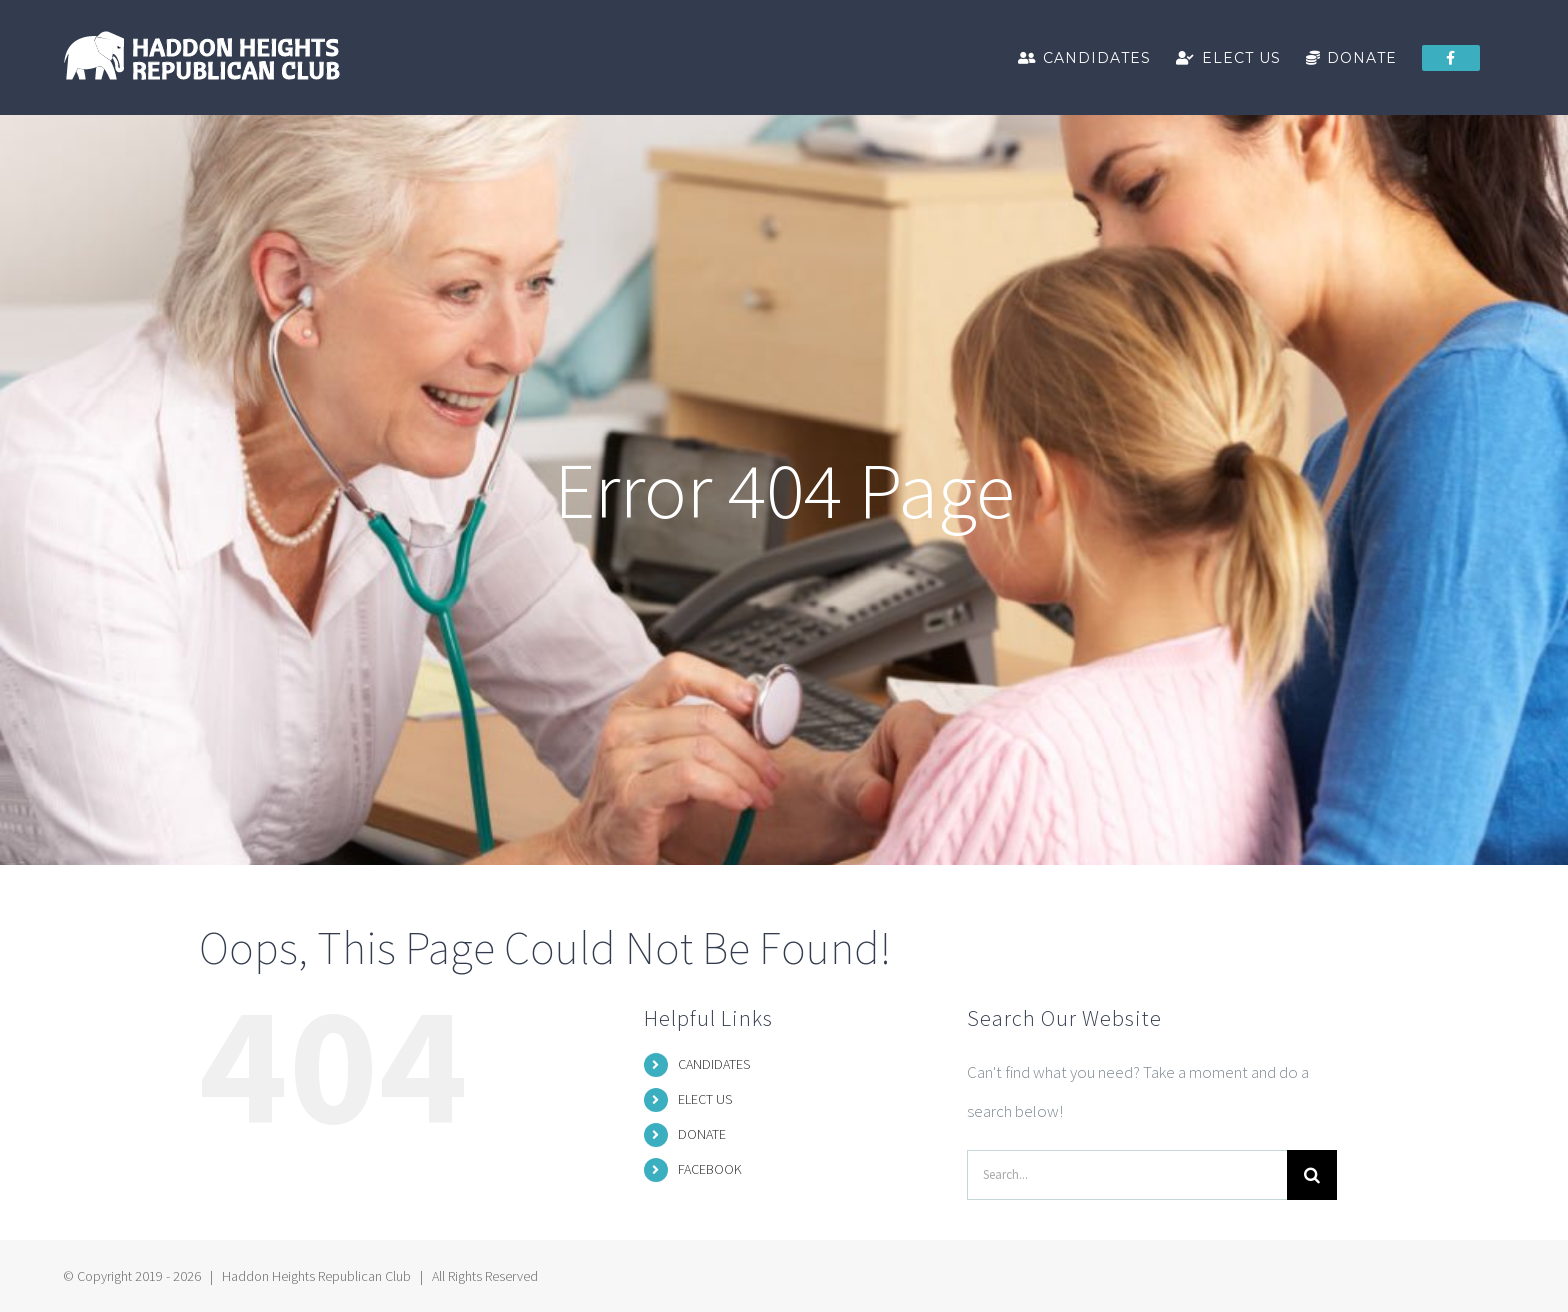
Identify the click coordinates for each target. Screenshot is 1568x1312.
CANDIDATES (714, 1064)
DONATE (702, 1134)
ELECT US (705, 1099)
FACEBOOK (710, 1169)
